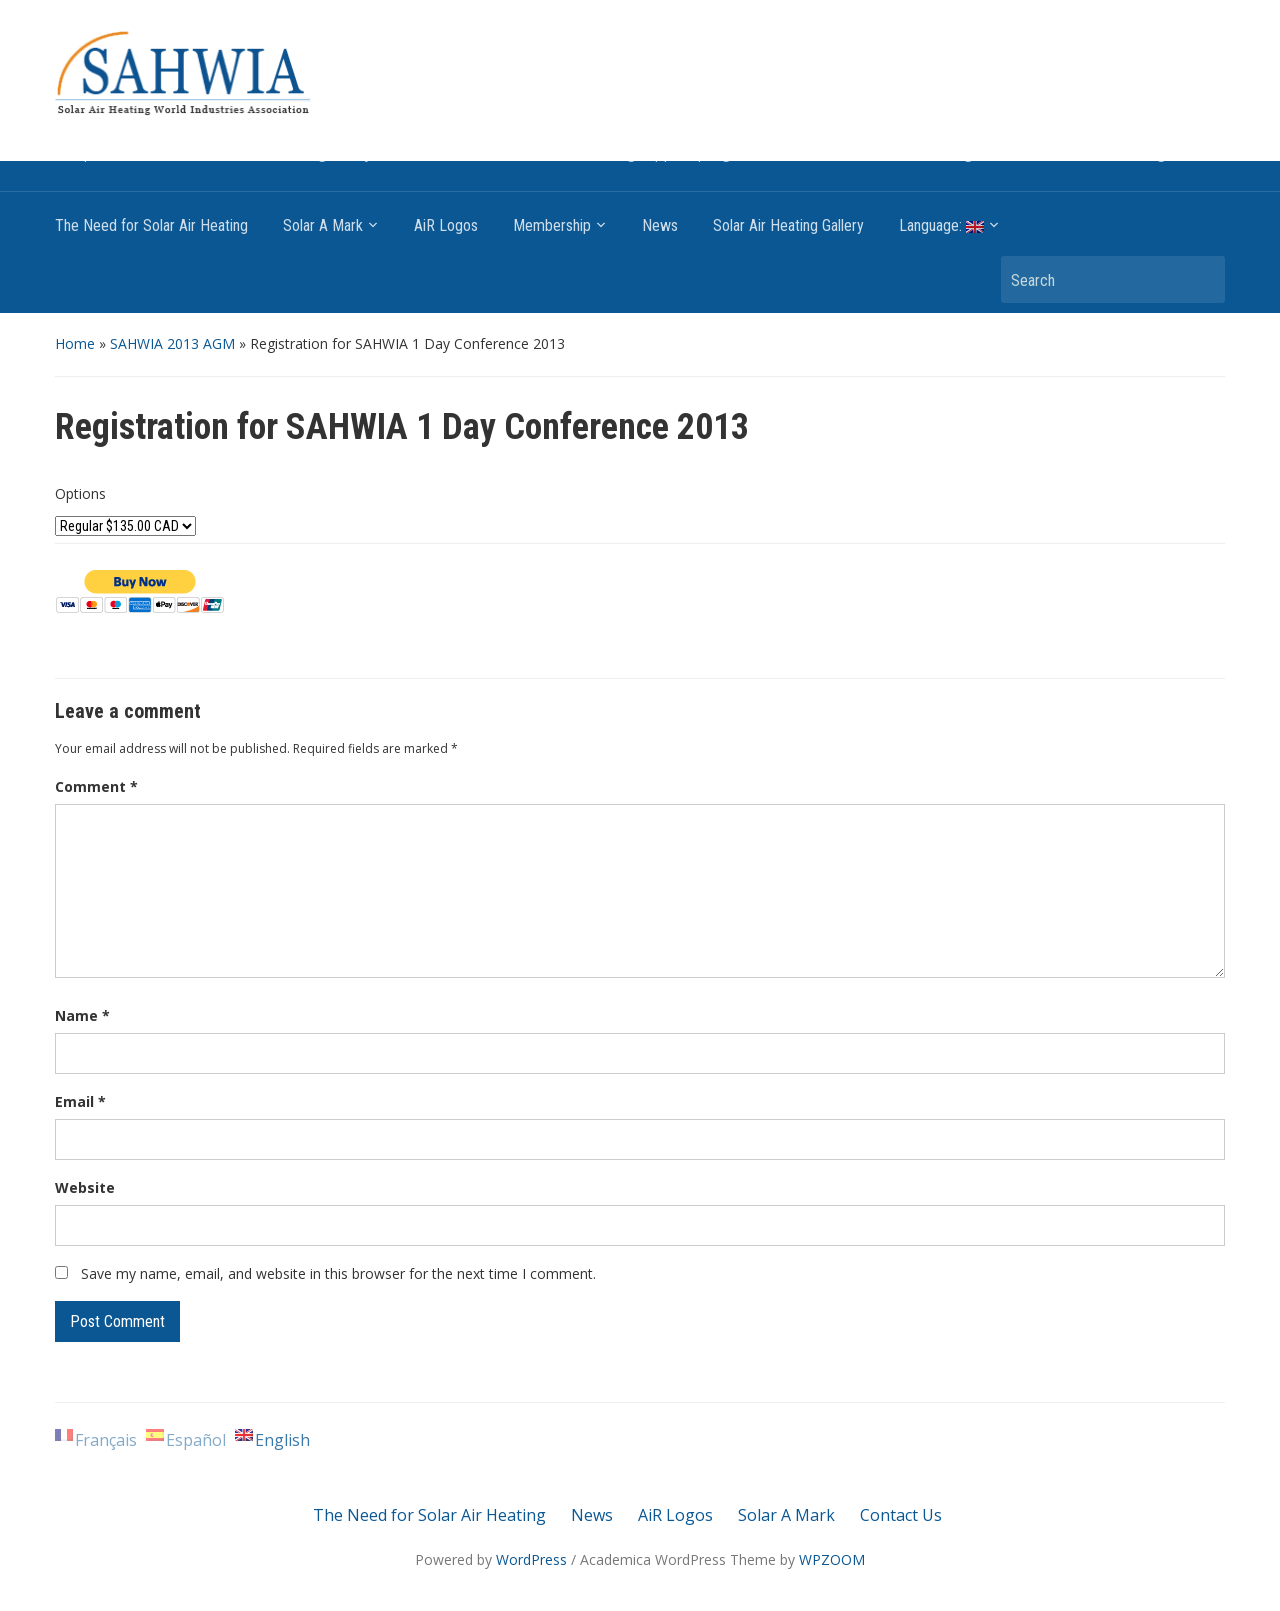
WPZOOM (832, 1559)
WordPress (531, 1559)
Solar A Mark (323, 225)
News (660, 225)
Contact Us (901, 1515)
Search (1200, 279)
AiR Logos (446, 225)
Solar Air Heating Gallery (788, 225)
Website (85, 1187)
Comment (96, 786)
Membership (552, 225)
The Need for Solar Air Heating (151, 225)
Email (80, 1101)
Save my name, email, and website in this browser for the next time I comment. (338, 1273)
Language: (941, 225)
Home (75, 343)
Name (82, 1015)
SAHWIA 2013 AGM (172, 343)
